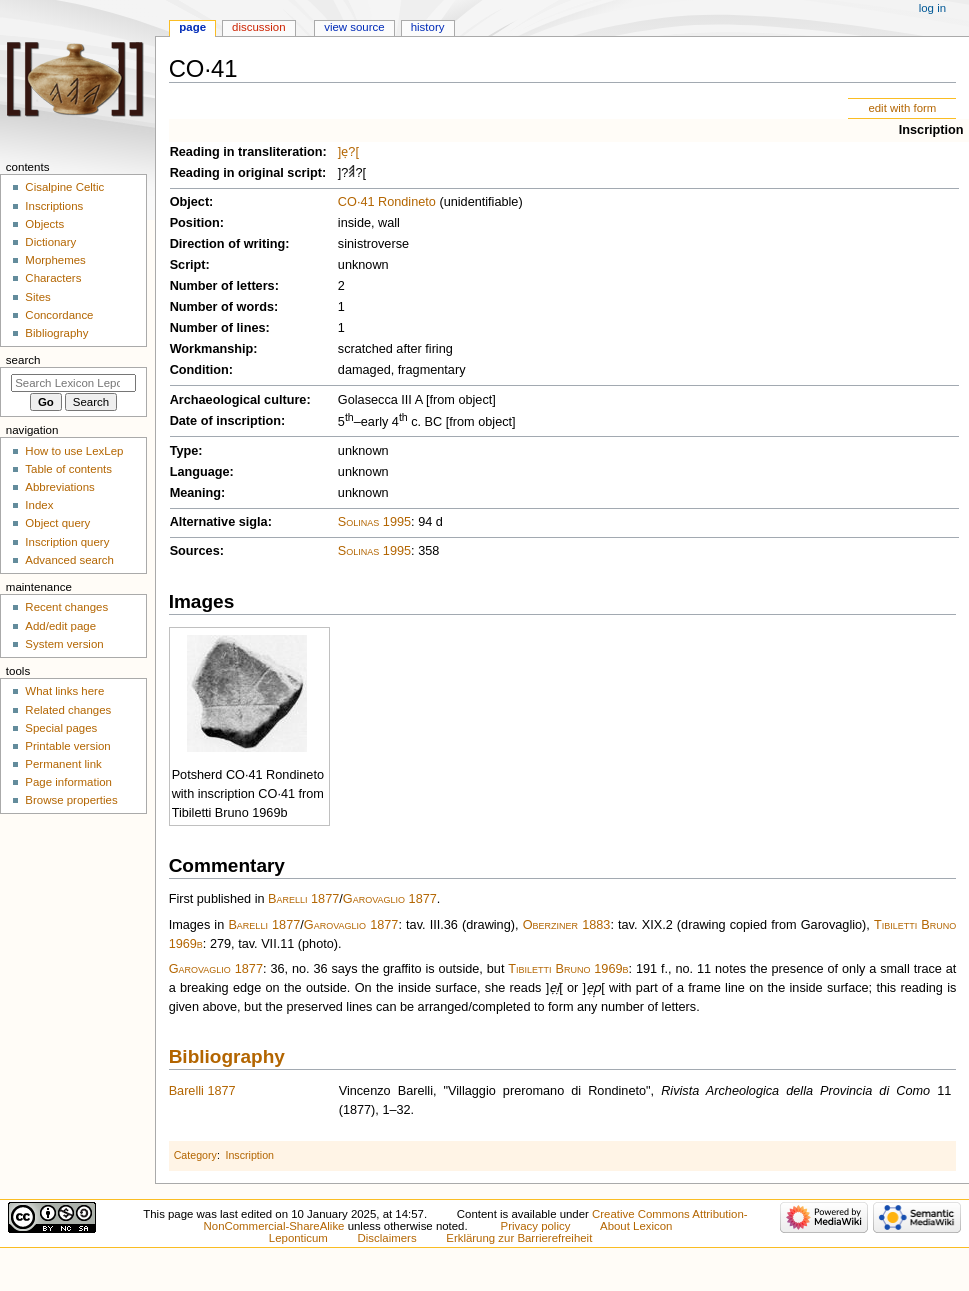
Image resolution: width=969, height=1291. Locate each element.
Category (195, 1155)
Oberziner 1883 (567, 925)
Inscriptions (54, 206)
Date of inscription (225, 421)
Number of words (222, 307)
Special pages (61, 728)
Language (200, 472)
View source (354, 27)
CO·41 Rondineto (387, 202)
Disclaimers (387, 1238)
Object (189, 202)
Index (39, 505)
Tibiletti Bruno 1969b (568, 969)
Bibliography (227, 1056)
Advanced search (69, 560)
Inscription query (67, 542)
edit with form (902, 108)
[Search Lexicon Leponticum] (73, 383)
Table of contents (68, 469)
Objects (44, 224)
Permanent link (63, 764)
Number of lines (218, 328)
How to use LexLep (74, 451)
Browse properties (71, 800)
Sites (37, 297)
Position (195, 223)
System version (64, 644)
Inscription (931, 130)
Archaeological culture (238, 400)
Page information (68, 782)
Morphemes (55, 260)
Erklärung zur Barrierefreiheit (519, 1238)
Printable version (67, 746)
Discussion (258, 27)
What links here (64, 691)
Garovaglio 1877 (390, 899)
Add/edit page (60, 626)
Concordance (59, 315)
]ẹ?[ (348, 152)
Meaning (195, 493)
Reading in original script (246, 173)
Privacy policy (536, 1226)
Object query (57, 523)
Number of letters (222, 286)
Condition (199, 370)
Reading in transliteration (246, 152)
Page (192, 27)
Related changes (68, 710)
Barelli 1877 (303, 899)
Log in (932, 8)
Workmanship (212, 349)
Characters (53, 278)
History (428, 27)
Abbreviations (59, 487)
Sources (195, 551)
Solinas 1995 (374, 522)
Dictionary (50, 242)
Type (184, 451)
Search (23, 360)
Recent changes (66, 607)
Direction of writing (228, 244)
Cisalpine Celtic (64, 187)
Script (188, 265)
